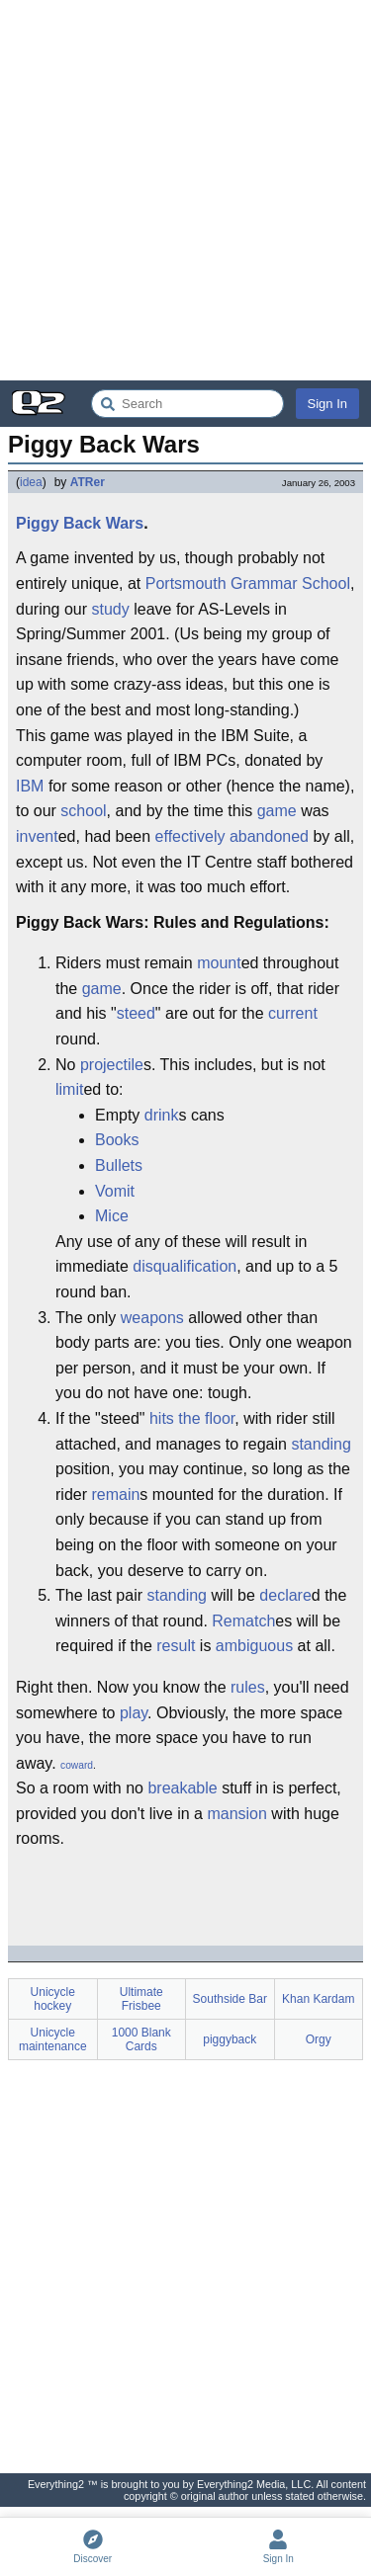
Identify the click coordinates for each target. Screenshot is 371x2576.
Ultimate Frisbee (141, 1999)
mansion (236, 1813)
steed (136, 1013)
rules (248, 1687)
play (133, 1712)
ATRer (87, 482)
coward (76, 1765)
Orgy (318, 2039)
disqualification (184, 1266)
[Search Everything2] (187, 403)
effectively (190, 836)
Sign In (327, 403)
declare (285, 1595)
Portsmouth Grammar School (247, 583)
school (83, 810)
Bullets (118, 1165)
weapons (152, 1317)
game (277, 810)
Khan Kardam (318, 1999)
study (111, 609)
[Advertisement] (185, 190)
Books (117, 1139)
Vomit (115, 1191)
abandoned (269, 836)
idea (31, 482)
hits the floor (191, 1418)
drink (161, 1115)
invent (37, 836)
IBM (30, 786)
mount (218, 963)
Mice (112, 1215)
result (175, 1645)
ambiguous (254, 1645)
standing (321, 1444)
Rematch (243, 1621)
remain (115, 1494)
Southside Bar (230, 1999)
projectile (111, 1064)
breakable (182, 1788)
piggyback (229, 2039)
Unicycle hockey (53, 1999)
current (293, 1013)
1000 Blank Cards (141, 2039)
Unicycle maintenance (53, 2039)
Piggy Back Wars (79, 523)
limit (69, 1089)
